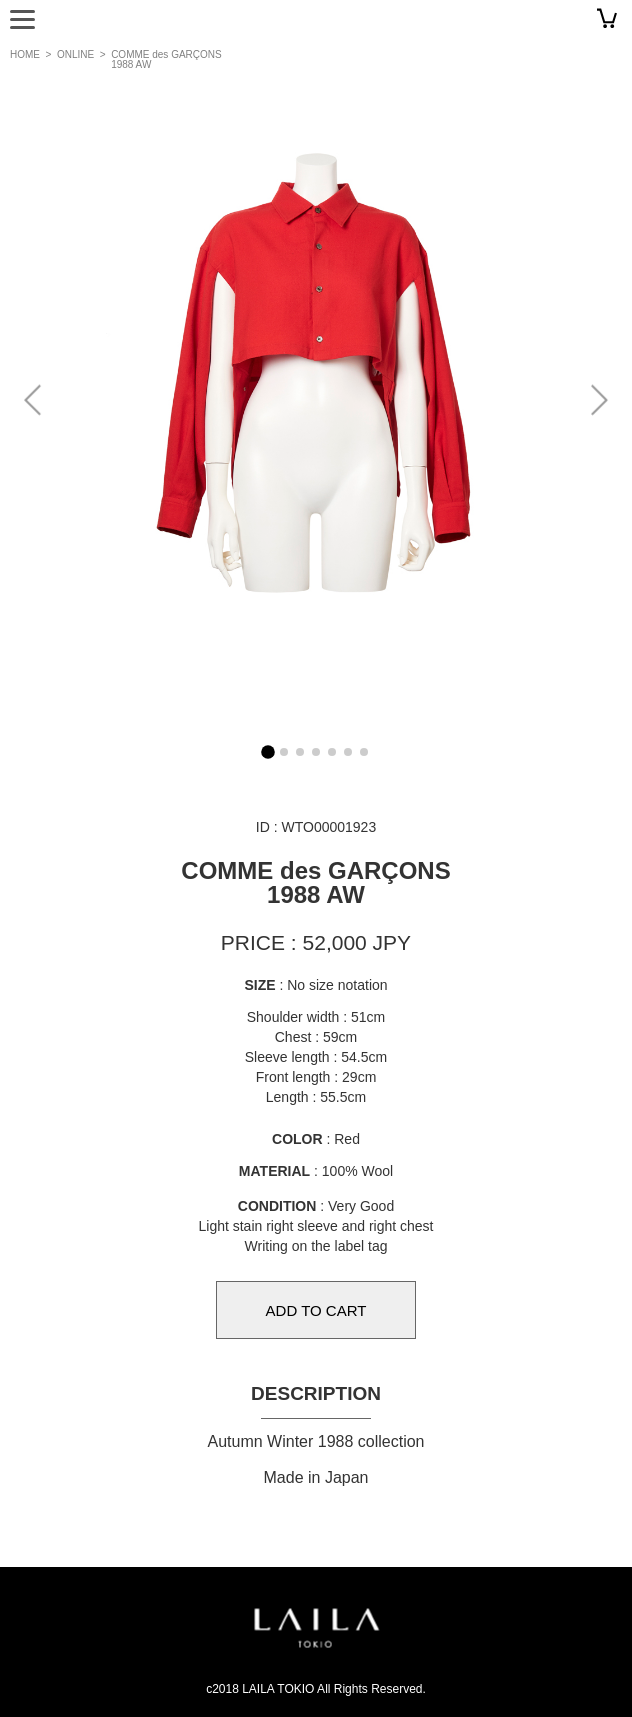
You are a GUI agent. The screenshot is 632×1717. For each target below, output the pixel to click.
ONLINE (75, 54)
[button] (598, 400)
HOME (25, 54)
